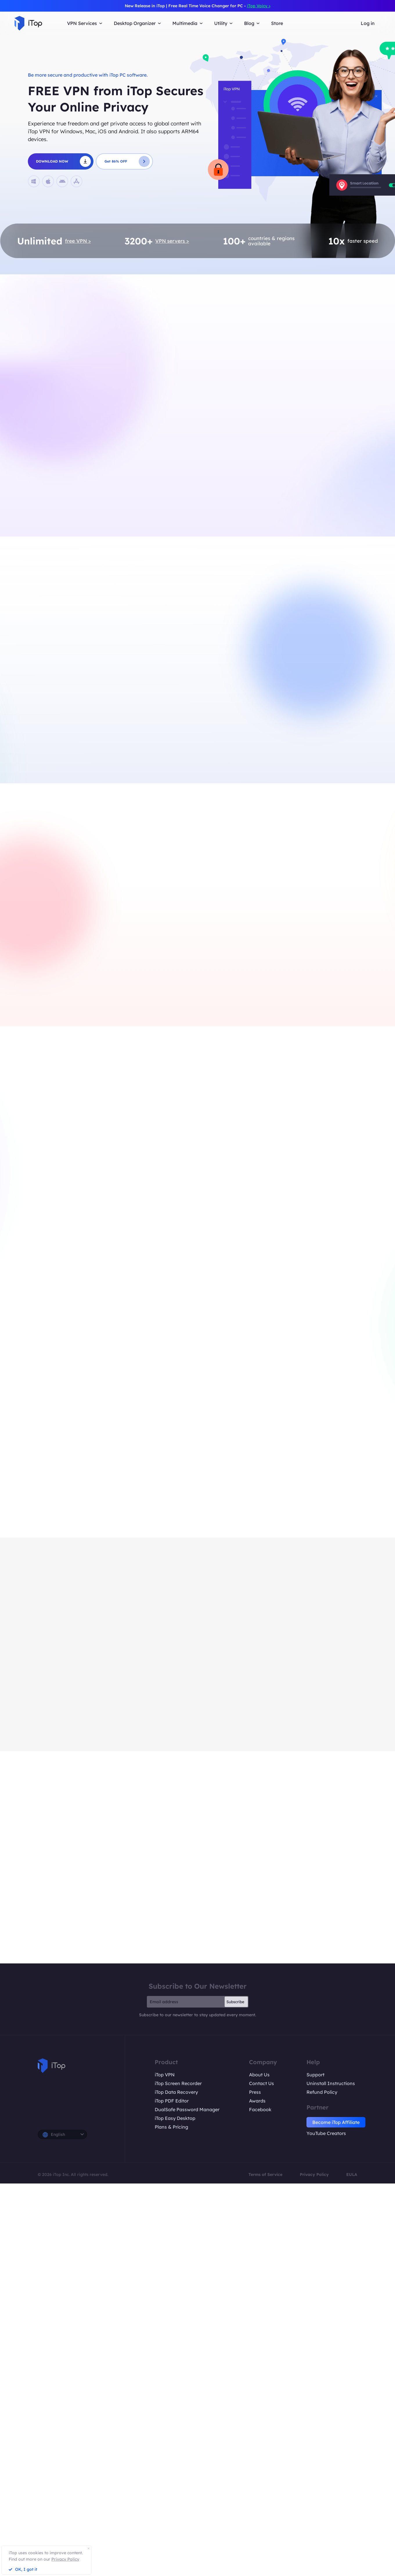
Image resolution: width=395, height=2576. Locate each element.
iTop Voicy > (258, 5)
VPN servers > (172, 241)
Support (315, 2075)
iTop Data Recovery (176, 2092)
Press (255, 2092)
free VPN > (78, 241)
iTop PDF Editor (172, 2101)
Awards (257, 2101)
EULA (351, 2174)
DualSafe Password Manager (187, 2109)
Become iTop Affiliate (336, 2122)
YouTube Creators (326, 2133)
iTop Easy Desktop (175, 2118)
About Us (259, 2075)
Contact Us (261, 2083)
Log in (368, 23)
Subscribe (235, 2001)
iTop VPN (165, 2075)
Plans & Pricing (171, 2127)
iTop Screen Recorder (178, 2083)
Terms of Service (265, 2174)
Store (277, 23)
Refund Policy (321, 2092)
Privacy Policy (314, 2174)
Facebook (260, 2109)
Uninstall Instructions (330, 2083)
